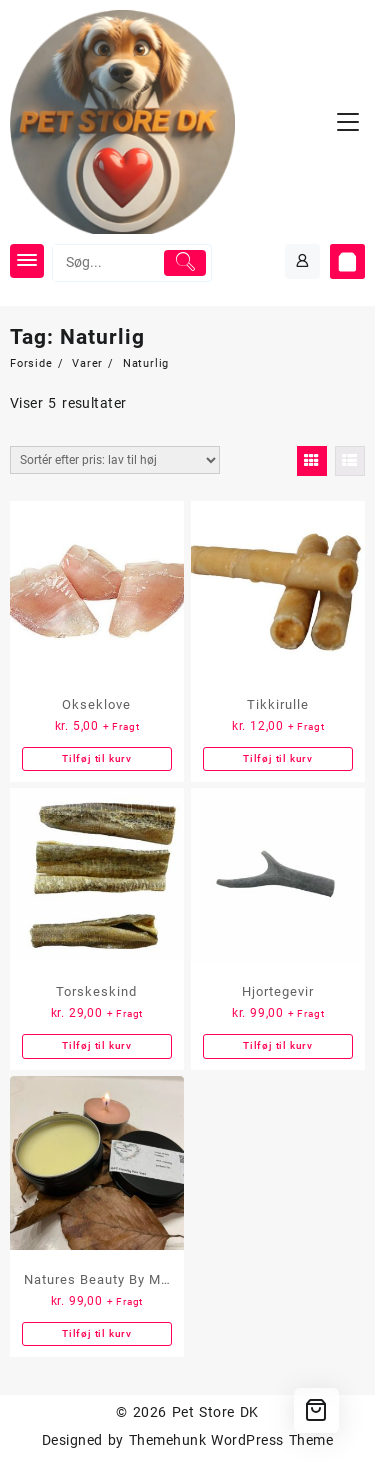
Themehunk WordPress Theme (231, 1440)
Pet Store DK (215, 1412)
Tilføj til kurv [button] (97, 758)
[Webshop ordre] (115, 460)
